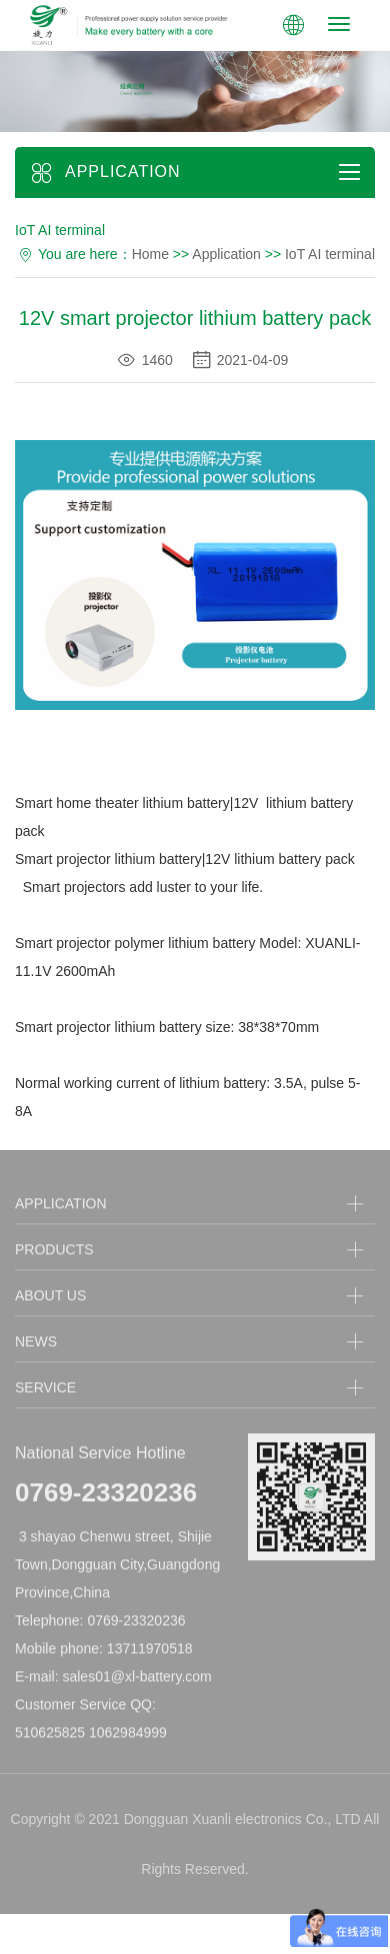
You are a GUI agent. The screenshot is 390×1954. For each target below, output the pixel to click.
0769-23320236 (106, 1496)
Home (150, 254)
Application (226, 254)
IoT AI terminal (330, 254)
